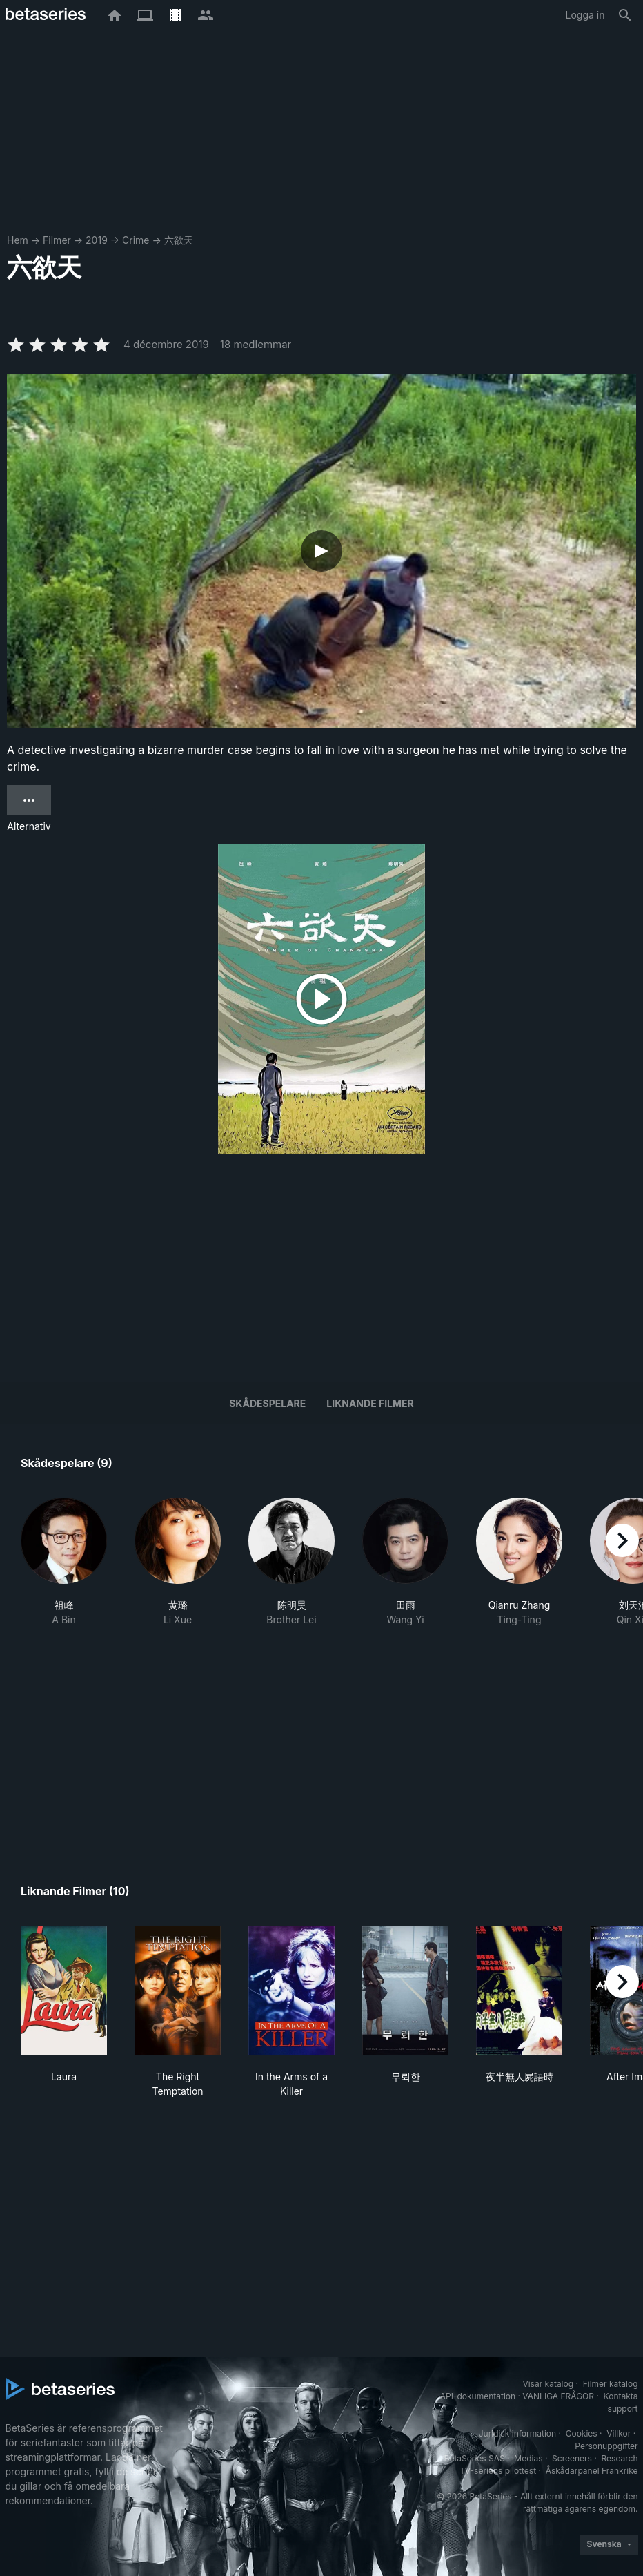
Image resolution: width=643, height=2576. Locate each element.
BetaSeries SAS (474, 2458)
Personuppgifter (606, 2446)
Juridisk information (517, 2433)
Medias (528, 2458)
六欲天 (178, 240)
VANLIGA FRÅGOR (558, 2396)
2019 (97, 240)
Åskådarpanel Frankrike (592, 2471)
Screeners (572, 2458)
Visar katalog (547, 2384)
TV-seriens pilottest (497, 2471)
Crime (135, 240)
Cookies (581, 2433)
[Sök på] (625, 15)
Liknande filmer (369, 1403)
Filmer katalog (610, 2384)
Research (620, 2458)
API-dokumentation (477, 2396)
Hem (17, 240)
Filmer (57, 240)
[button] (64, 1562)
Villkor (618, 2433)
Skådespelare (267, 1403)
